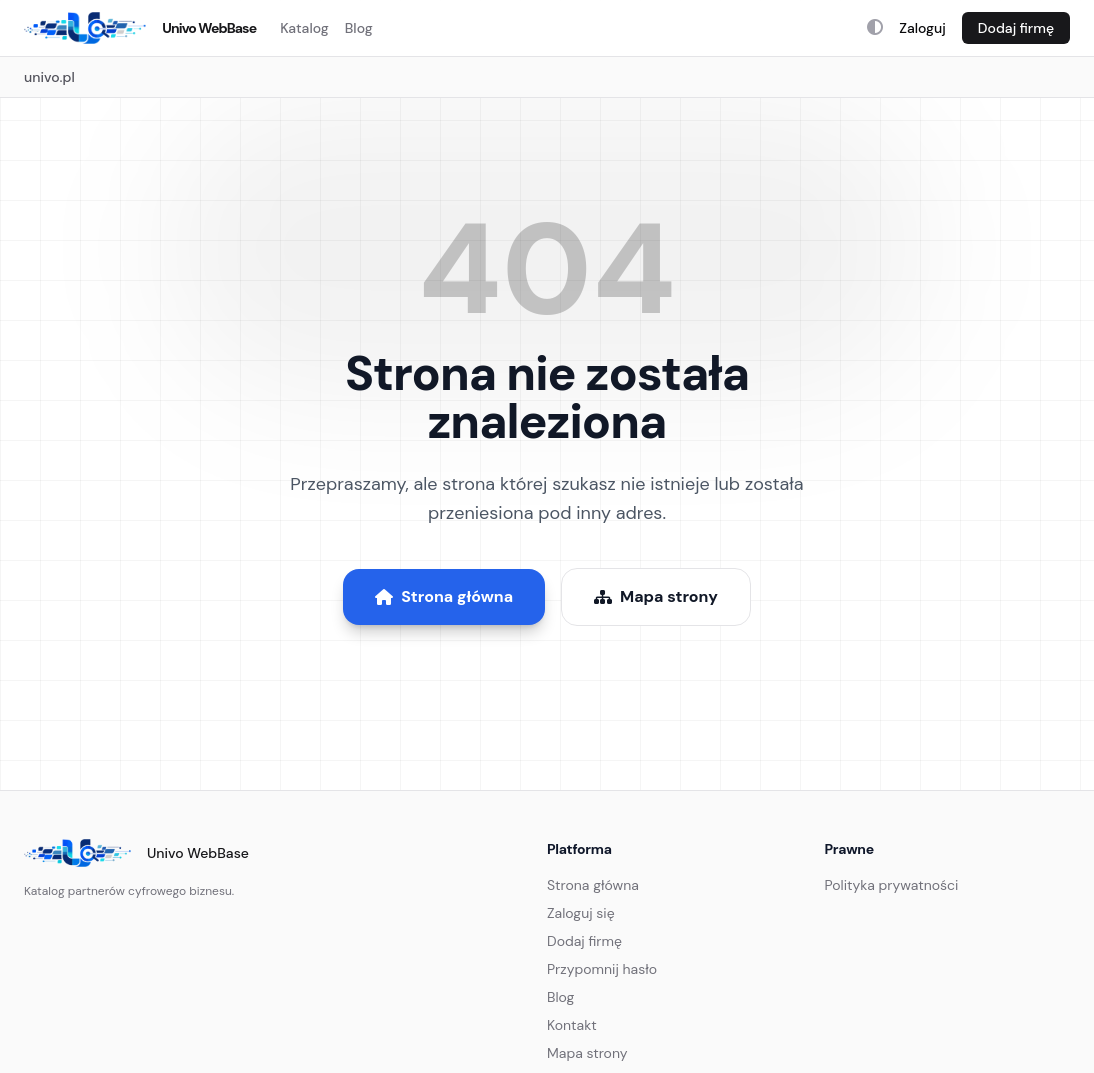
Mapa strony (656, 596)
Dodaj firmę (1016, 28)
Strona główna (444, 596)
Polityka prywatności (892, 885)
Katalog (304, 28)
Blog (359, 28)
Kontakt (572, 1025)
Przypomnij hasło (602, 969)
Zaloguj (922, 28)
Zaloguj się (581, 913)
